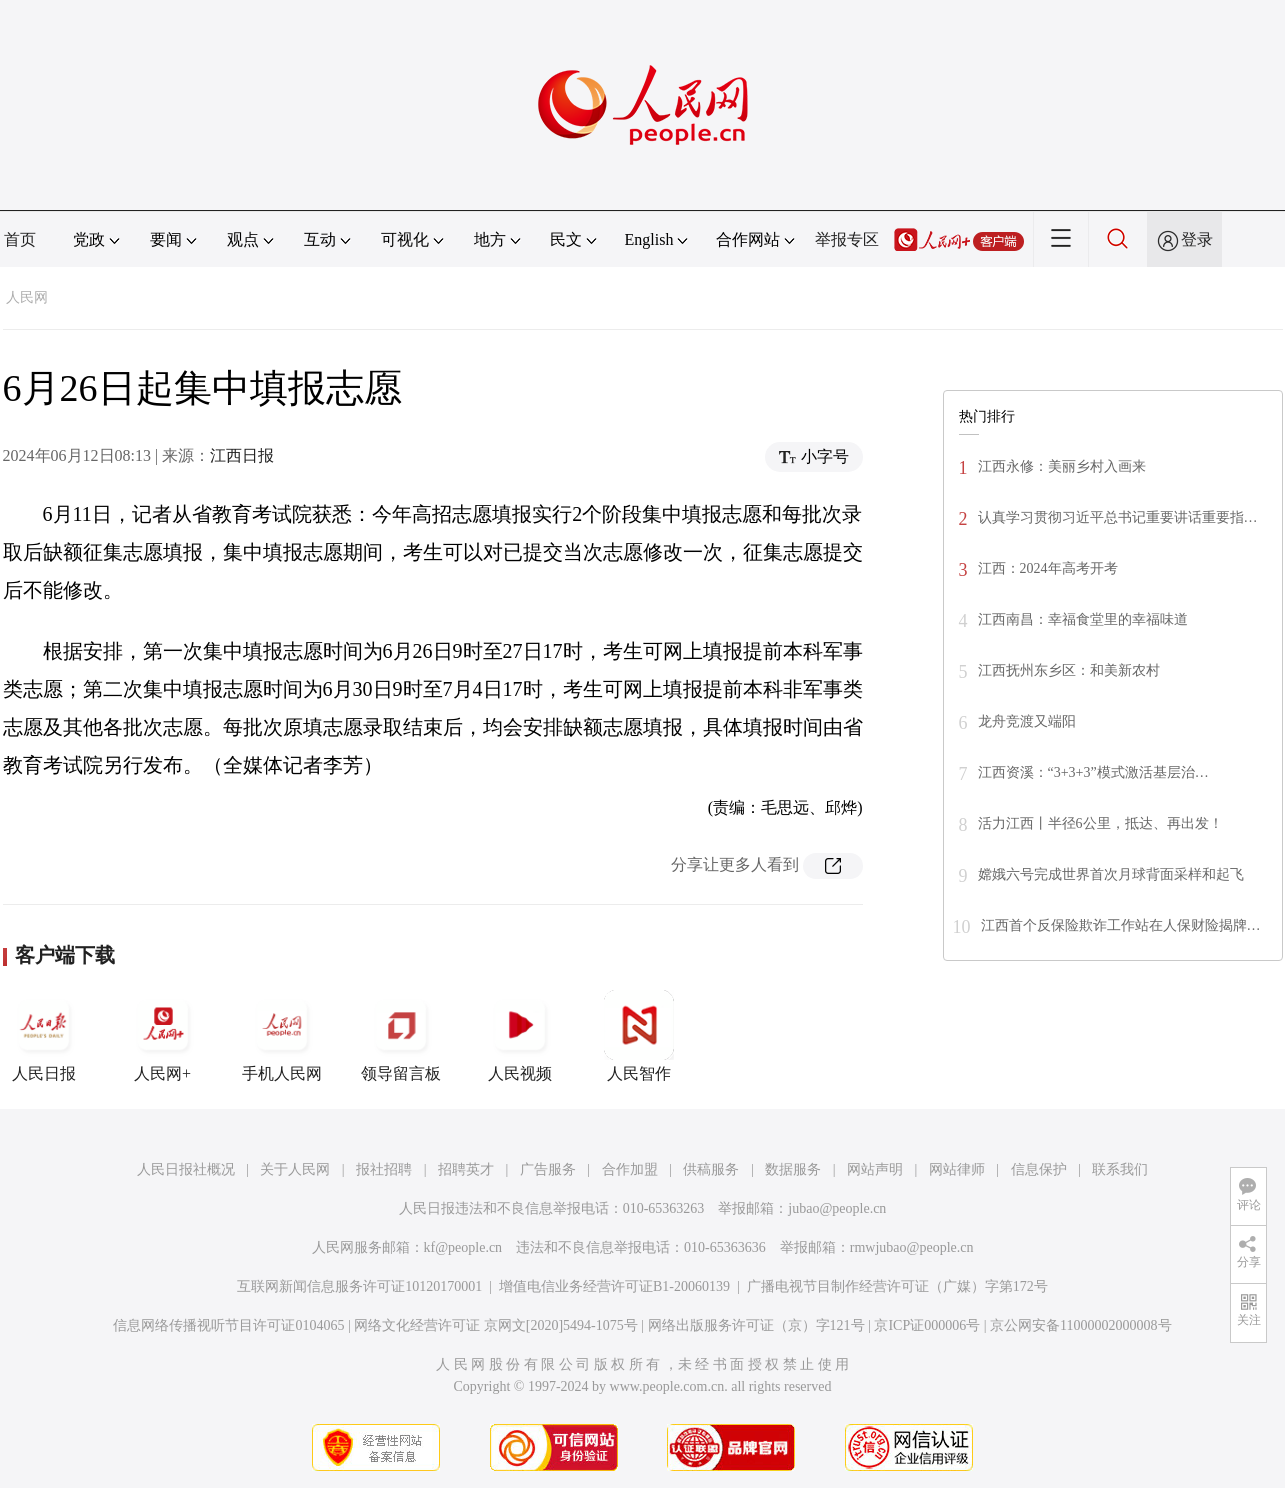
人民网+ (163, 1036)
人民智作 (639, 1036)
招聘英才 (466, 1169)
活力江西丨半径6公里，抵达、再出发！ (1100, 823)
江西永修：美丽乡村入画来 (1062, 466)
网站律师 (957, 1169)
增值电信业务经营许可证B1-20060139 (614, 1286)
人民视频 (520, 1036)
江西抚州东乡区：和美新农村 (1069, 670)
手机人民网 (282, 1036)
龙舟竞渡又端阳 (1027, 721)
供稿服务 (711, 1169)
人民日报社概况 (186, 1169)
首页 (20, 239)
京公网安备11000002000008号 (1080, 1325)
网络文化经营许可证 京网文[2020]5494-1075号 (496, 1325)
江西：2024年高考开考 (1048, 568)
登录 (1197, 239)
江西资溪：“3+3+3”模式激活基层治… (1093, 772)
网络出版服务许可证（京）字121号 (756, 1325)
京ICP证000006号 (927, 1325)
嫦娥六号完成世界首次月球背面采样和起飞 (1111, 874)
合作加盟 (630, 1169)
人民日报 (44, 1036)
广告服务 (548, 1169)
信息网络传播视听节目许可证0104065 (228, 1325)
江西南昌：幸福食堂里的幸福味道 (1083, 619)
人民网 (27, 297)
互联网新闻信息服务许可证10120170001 (359, 1286)
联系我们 (1120, 1169)
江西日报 (242, 455)
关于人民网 (295, 1169)
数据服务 (793, 1169)
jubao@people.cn (837, 1208)
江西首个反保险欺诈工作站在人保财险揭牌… (1121, 925)
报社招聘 (384, 1169)
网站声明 (875, 1169)
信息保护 (1039, 1169)
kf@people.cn (463, 1247)
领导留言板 (401, 1036)
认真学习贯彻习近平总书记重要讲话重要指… (1118, 517)
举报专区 (847, 239)
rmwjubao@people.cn (912, 1247)
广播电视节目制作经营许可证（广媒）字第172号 (897, 1286)
